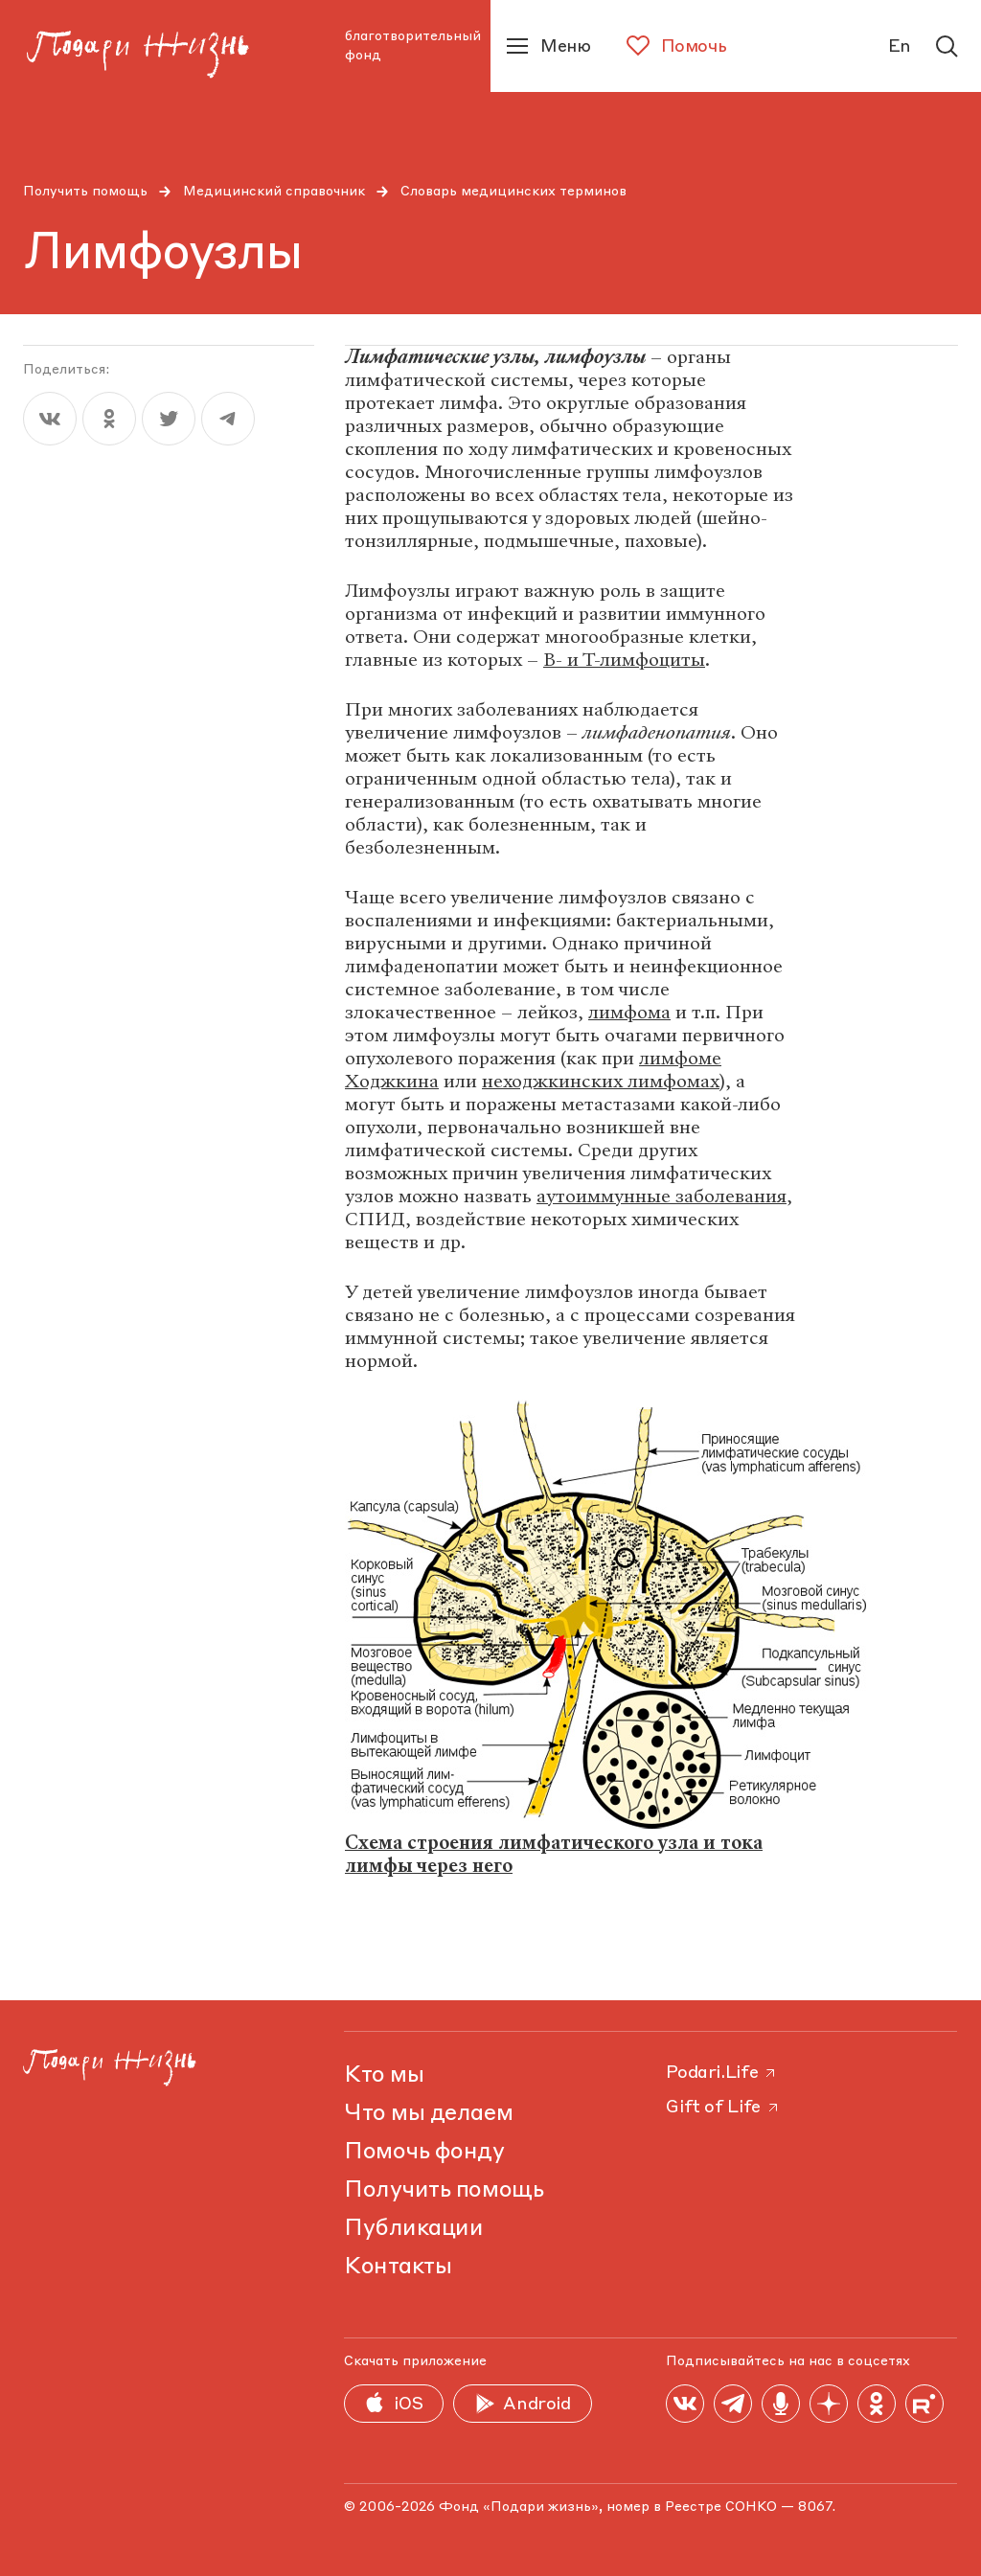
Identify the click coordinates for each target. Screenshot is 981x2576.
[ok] (109, 418)
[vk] (50, 418)
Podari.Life (722, 2073)
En (899, 47)
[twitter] (168, 418)
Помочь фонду (424, 2152)
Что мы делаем (428, 2114)
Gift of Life (723, 2107)
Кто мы (383, 2075)
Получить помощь (85, 191)
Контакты (397, 2267)
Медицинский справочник (274, 191)
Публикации (413, 2229)
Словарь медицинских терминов (513, 191)
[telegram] (228, 418)
